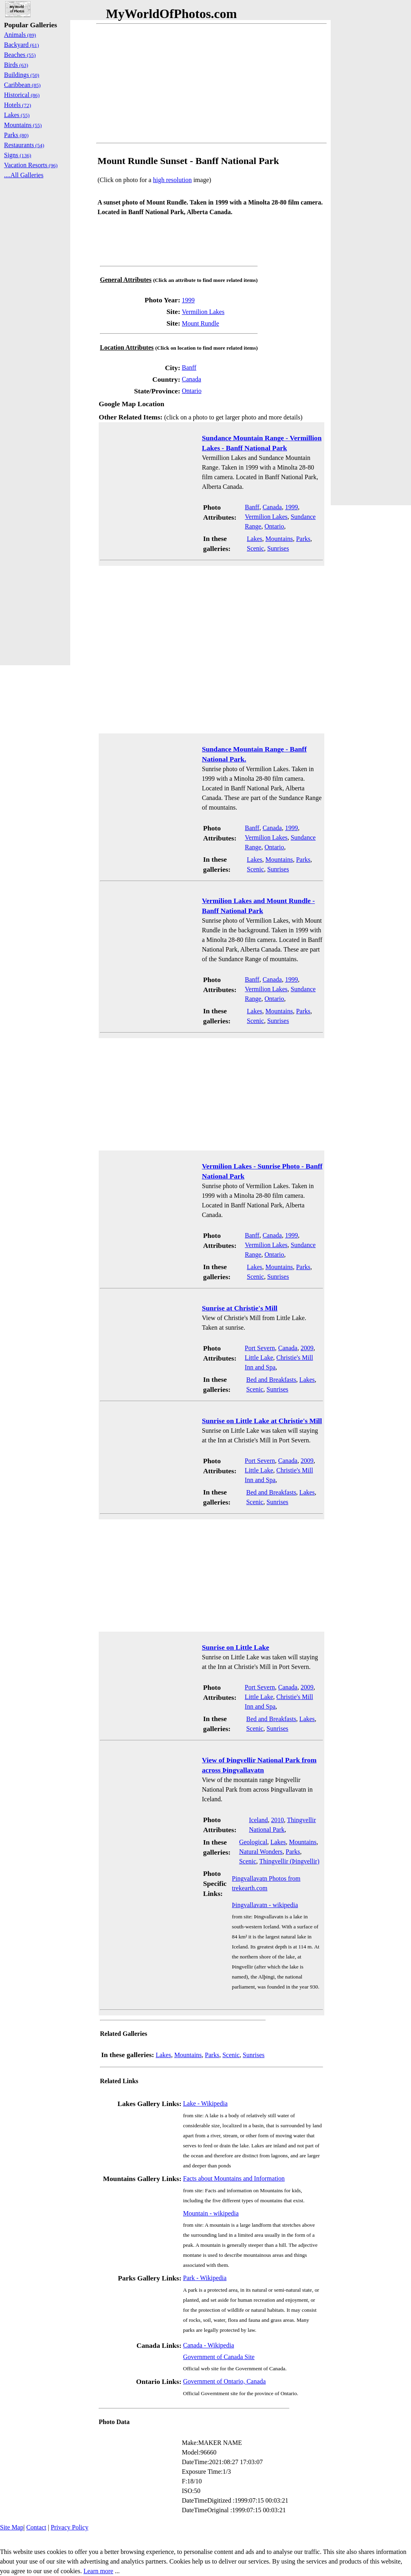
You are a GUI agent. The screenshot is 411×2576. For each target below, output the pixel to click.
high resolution (172, 179)
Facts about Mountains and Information (234, 2178)
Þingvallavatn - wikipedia (265, 1905)
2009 (307, 1348)
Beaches (20, 54)
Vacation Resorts (31, 165)
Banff (189, 367)
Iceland (258, 1820)
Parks (303, 538)
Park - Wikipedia (204, 2277)
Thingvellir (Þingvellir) (289, 1861)
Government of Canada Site (218, 2356)
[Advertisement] (211, 83)
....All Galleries (23, 175)
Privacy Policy (69, 2527)
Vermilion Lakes (203, 311)
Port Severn (260, 1348)
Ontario (191, 390)
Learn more (98, 2571)
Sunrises (278, 548)
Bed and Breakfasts (271, 1379)
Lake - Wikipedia (205, 2103)
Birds (16, 64)
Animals (20, 34)
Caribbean (22, 84)
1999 (188, 300)
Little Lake (259, 1357)
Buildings (21, 74)
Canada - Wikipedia (208, 2345)
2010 (277, 1820)
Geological (253, 1842)
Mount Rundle (200, 323)
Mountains (279, 538)
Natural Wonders (261, 1851)
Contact (36, 2527)
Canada (191, 379)
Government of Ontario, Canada (224, 2381)
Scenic (255, 548)
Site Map (11, 2527)
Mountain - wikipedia (211, 2213)
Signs (17, 155)
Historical (22, 94)
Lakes (254, 538)
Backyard (21, 44)
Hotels (17, 104)
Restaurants (24, 145)
